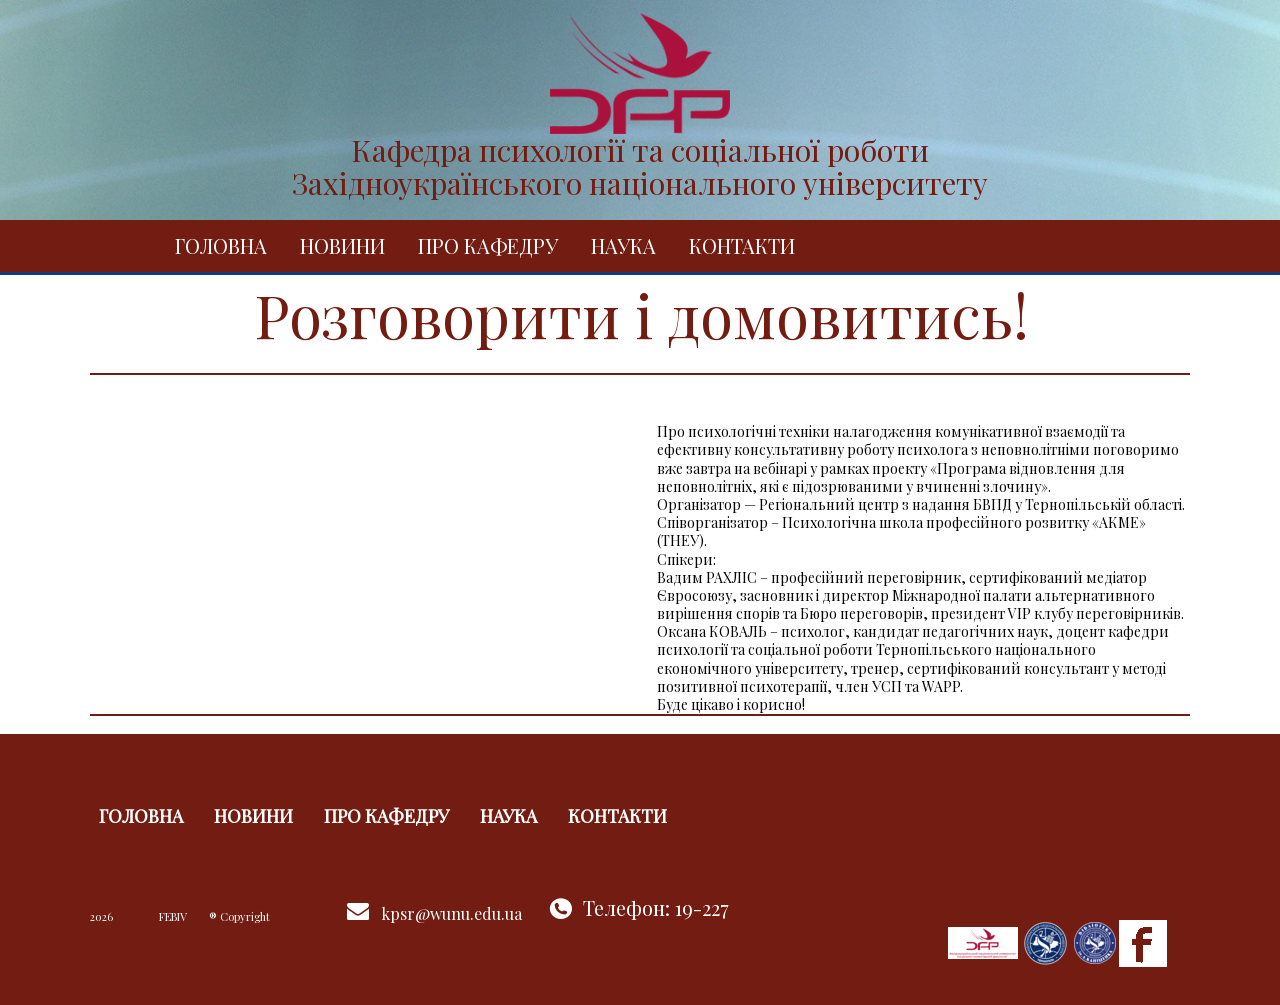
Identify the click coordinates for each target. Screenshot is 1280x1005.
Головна (221, 245)
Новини (342, 245)
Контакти (742, 245)
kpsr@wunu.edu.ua (451, 913)
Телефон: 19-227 (656, 907)
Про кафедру (488, 245)
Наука (623, 245)
